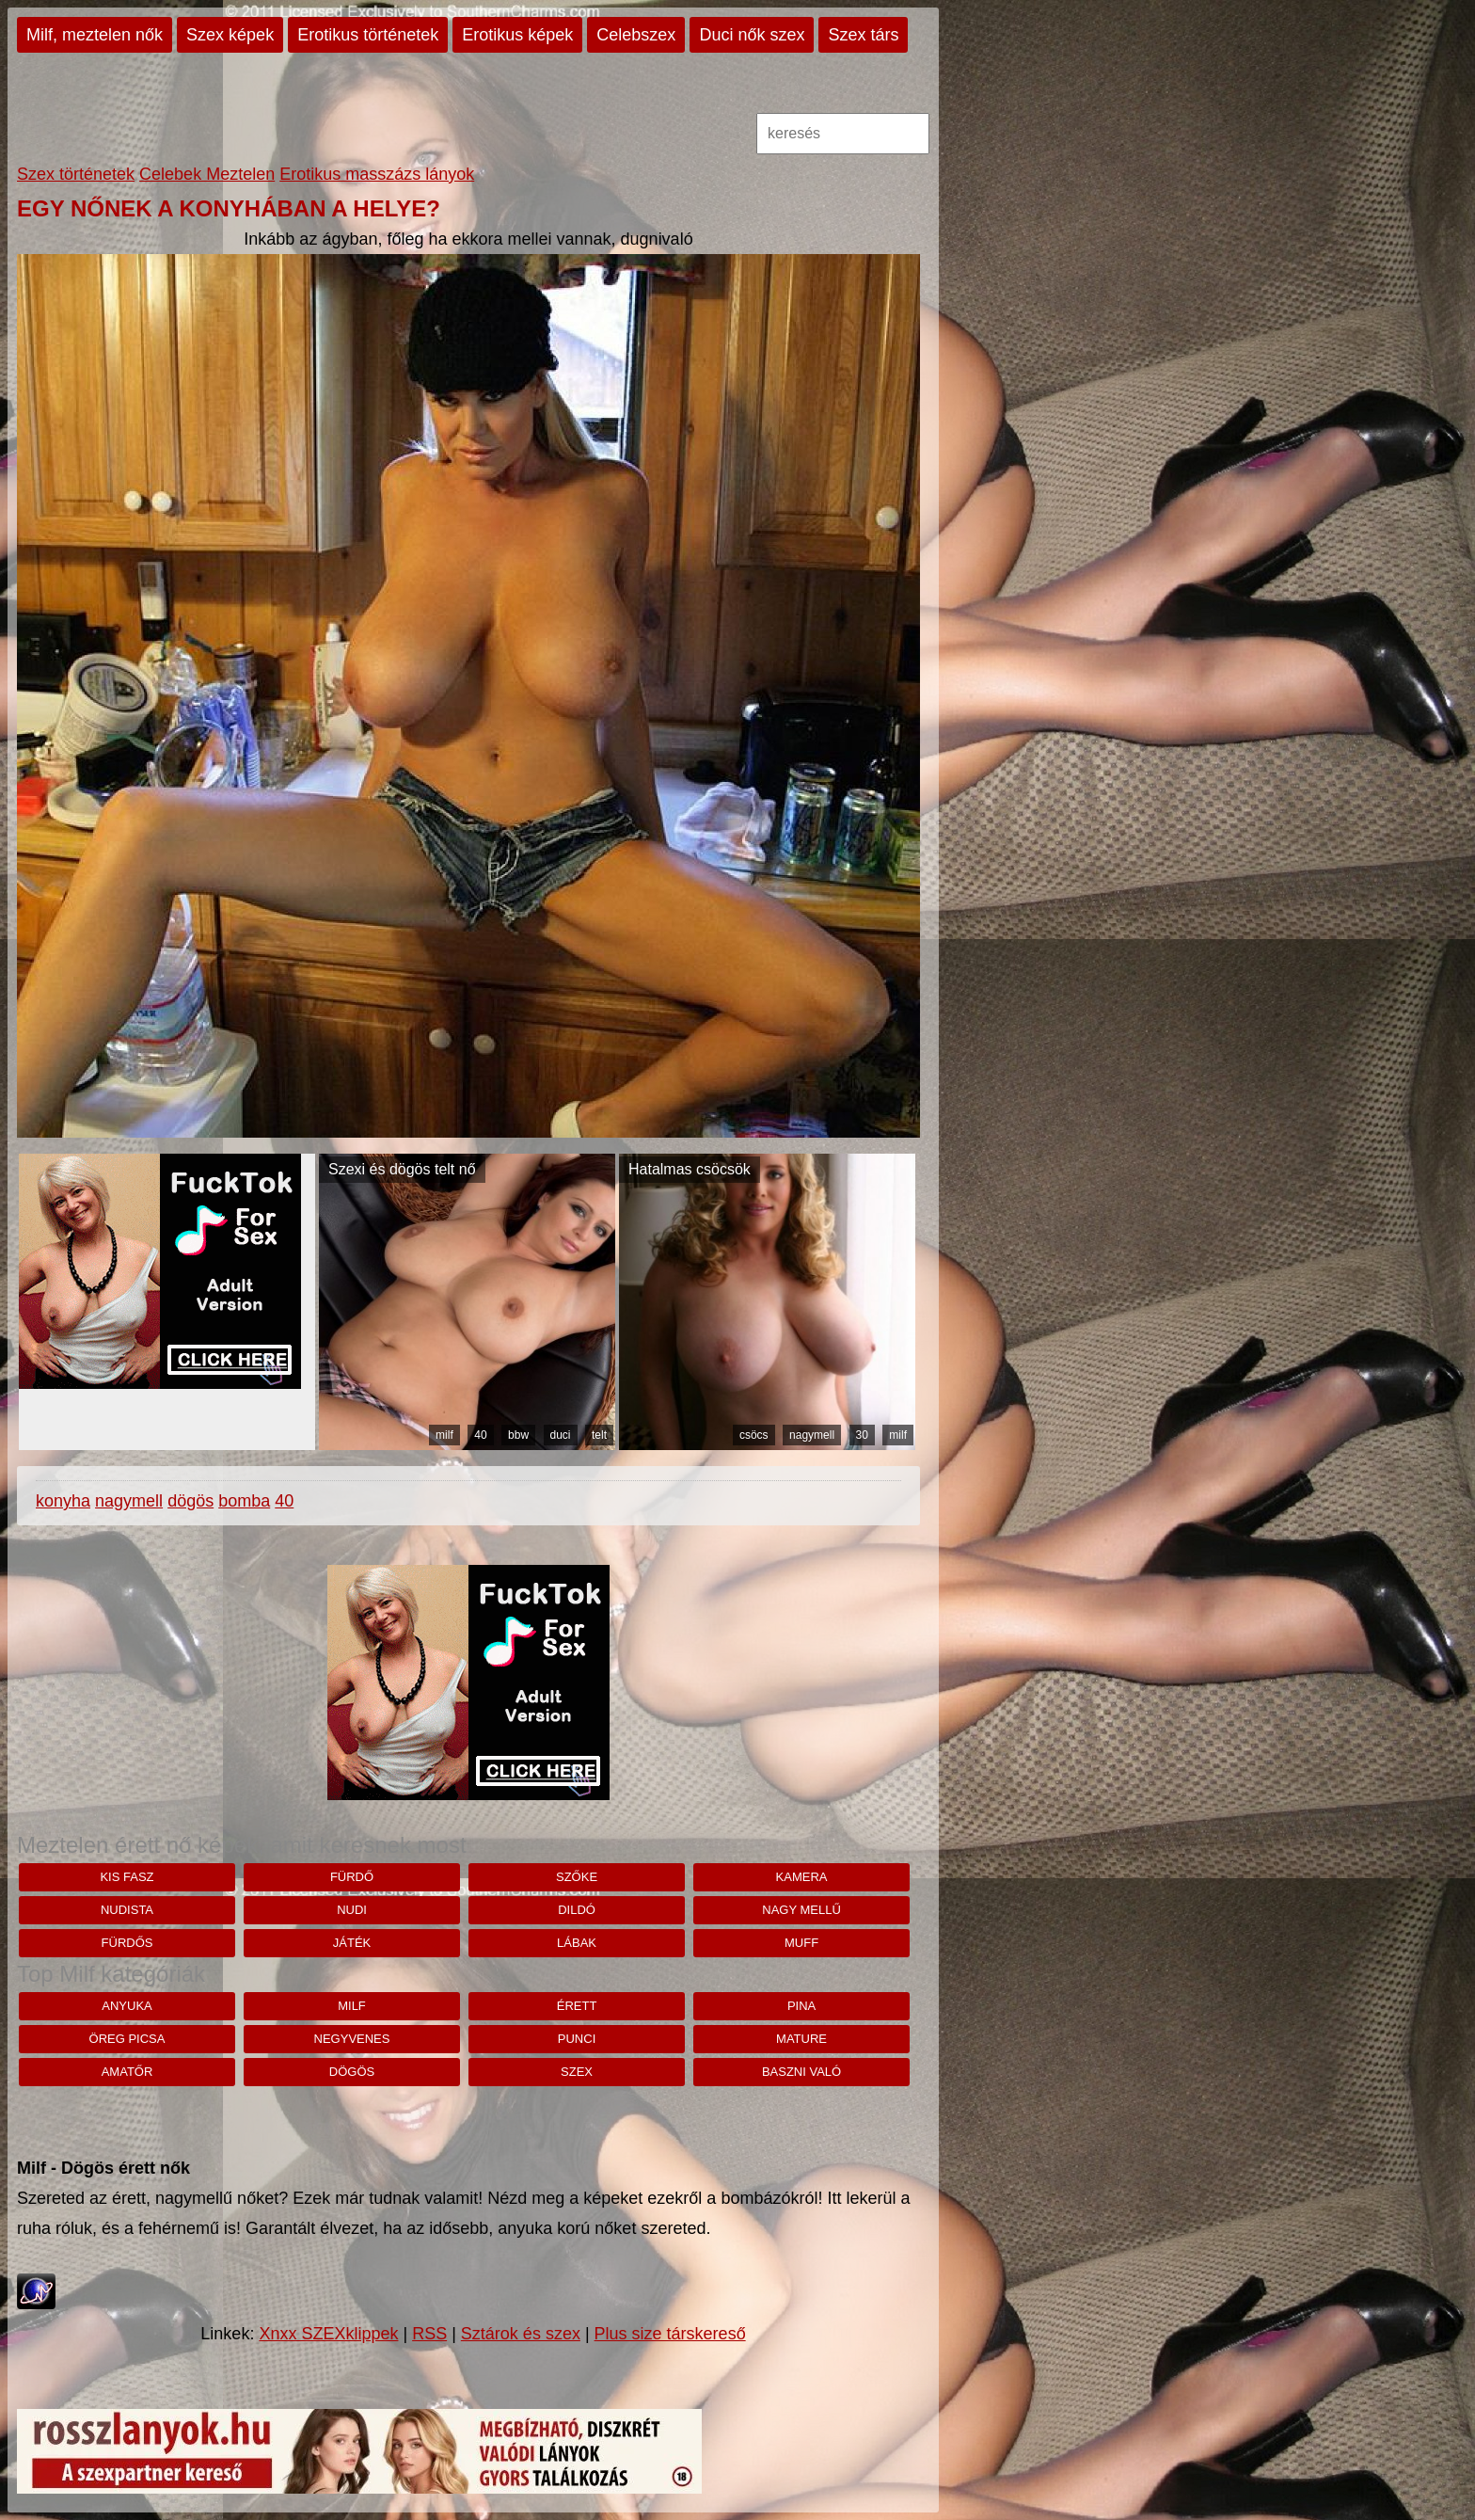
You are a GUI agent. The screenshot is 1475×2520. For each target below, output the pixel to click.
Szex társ (863, 34)
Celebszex (635, 34)
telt (599, 1435)
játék (352, 1943)
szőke (576, 1877)
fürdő (351, 1877)
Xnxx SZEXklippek (328, 2333)
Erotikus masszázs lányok (376, 174)
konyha (63, 1500)
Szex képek (230, 34)
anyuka (126, 2006)
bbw (518, 1435)
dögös (190, 1500)
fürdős (127, 1943)
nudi (352, 1910)
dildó (576, 1910)
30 (862, 1435)
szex (577, 2072)
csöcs (754, 1435)
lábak (576, 1943)
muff (801, 1943)
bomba (244, 1500)
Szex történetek (76, 174)
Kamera (802, 1877)
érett (577, 2006)
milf (444, 1435)
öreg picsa (127, 2039)
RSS (429, 2333)
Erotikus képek (517, 34)
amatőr (127, 2072)
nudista (127, 1910)
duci (560, 1435)
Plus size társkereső (670, 2333)
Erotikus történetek (367, 34)
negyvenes (352, 2039)
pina (801, 2006)
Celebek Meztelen (207, 174)
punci (576, 2039)
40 (480, 1435)
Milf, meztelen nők (94, 34)
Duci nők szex (751, 34)
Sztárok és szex (520, 2333)
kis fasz (126, 1877)
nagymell (811, 1435)
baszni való (801, 2072)
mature (801, 2039)
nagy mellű (801, 1910)
